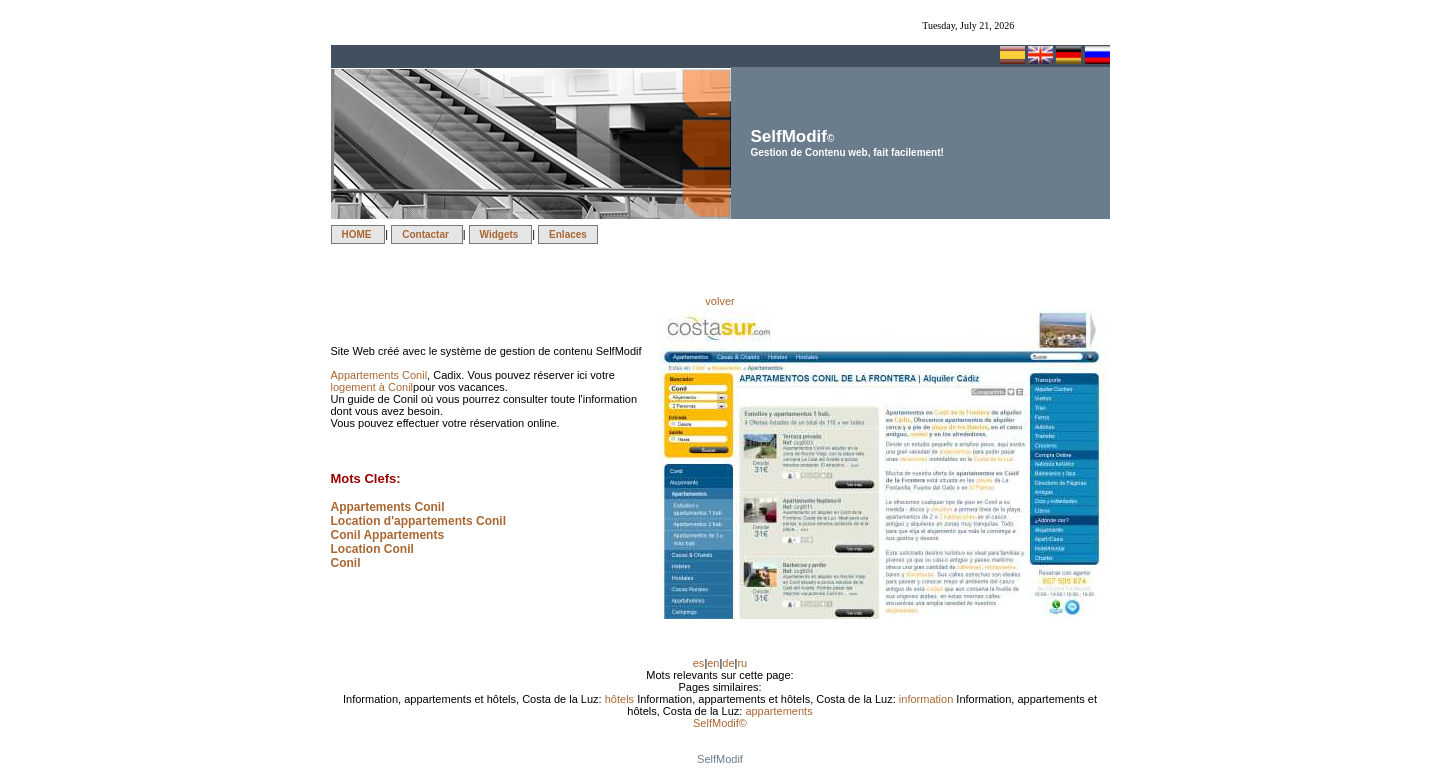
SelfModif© (720, 723)
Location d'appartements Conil (419, 521)
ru (742, 663)
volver (719, 301)
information (927, 699)
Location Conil (372, 549)
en (713, 663)
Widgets (501, 234)
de (728, 663)
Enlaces (568, 234)
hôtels (621, 699)
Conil (346, 563)
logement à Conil (372, 387)
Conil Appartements (388, 535)
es (699, 663)
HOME (358, 234)
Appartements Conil (379, 375)
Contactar (426, 234)
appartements (778, 711)
